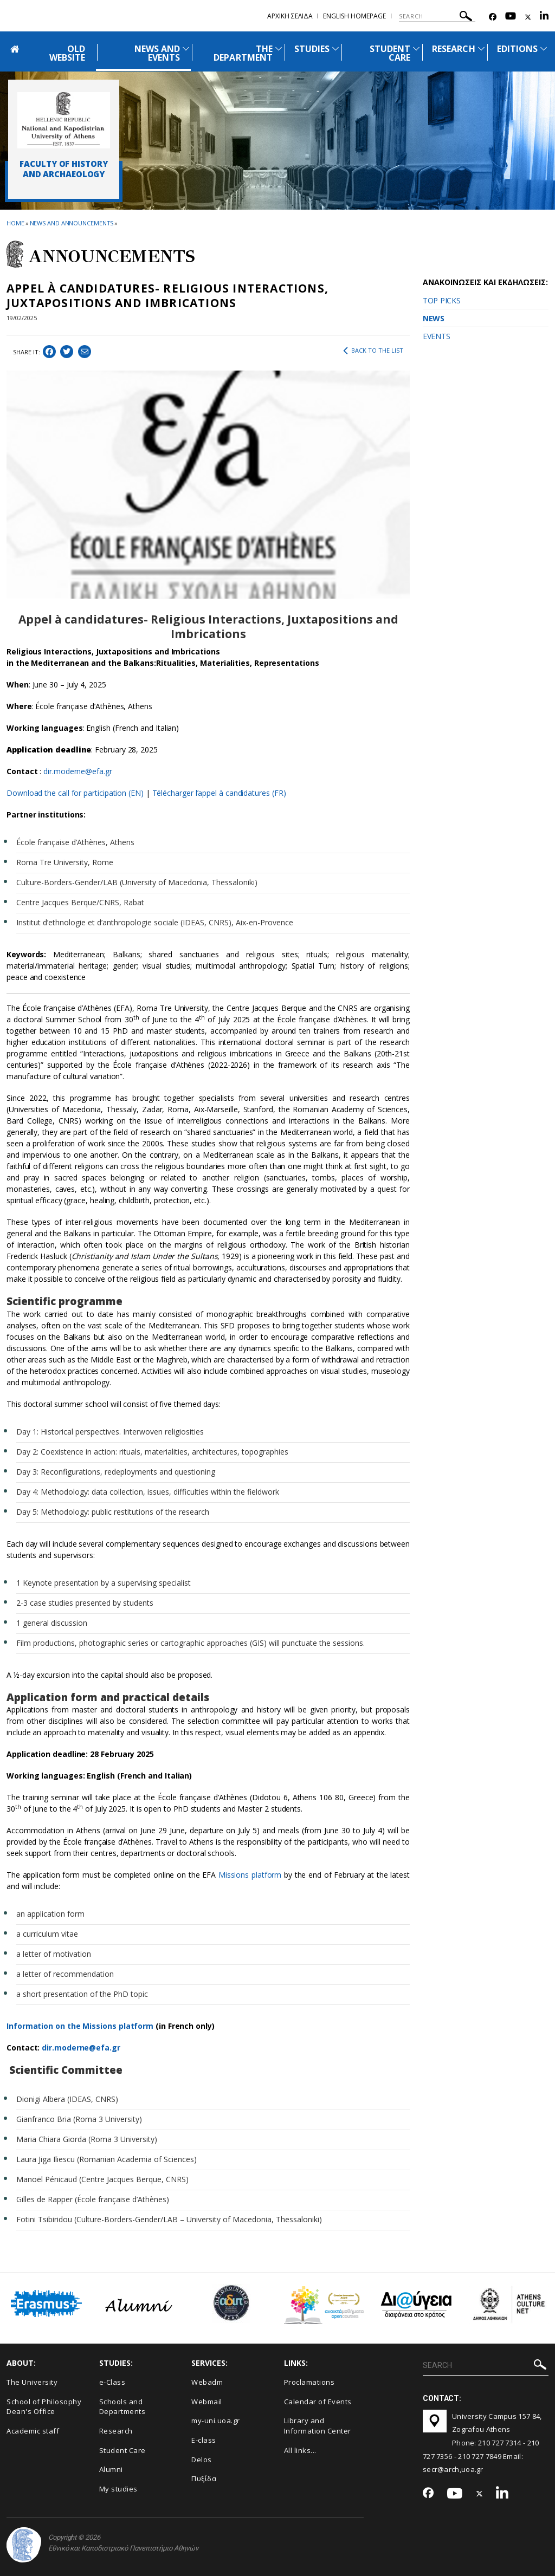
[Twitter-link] (528, 17)
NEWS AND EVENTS (157, 53)
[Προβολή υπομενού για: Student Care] (416, 48)
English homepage (354, 16)
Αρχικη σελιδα (290, 16)
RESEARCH (453, 49)
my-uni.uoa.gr (215, 2420)
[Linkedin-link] (544, 17)
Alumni (111, 2469)
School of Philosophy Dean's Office (44, 2407)
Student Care (122, 2450)
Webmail (206, 2401)
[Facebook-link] (492, 17)
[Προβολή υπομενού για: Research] (481, 48)
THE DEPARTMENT (243, 53)
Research (116, 2431)
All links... (300, 2450)
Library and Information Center (317, 2426)
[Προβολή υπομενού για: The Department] (279, 48)
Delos (201, 2459)
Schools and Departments (122, 2407)
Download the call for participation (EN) (75, 793)
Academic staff (33, 2431)
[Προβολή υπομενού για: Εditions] (544, 48)
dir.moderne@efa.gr (78, 771)
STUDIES (312, 49)
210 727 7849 (479, 2456)
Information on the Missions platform (80, 2026)
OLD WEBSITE (67, 53)
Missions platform (249, 1875)
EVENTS (436, 336)
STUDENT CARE (390, 53)
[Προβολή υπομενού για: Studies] (335, 48)
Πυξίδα (203, 2478)
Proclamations (309, 2382)
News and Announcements (72, 223)
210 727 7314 (499, 2443)
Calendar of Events (318, 2401)
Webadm (207, 2382)
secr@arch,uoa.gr (453, 2469)
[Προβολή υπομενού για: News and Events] (186, 48)
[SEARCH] (437, 16)
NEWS (433, 318)
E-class (203, 2440)
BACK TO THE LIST (373, 350)
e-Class (112, 2382)
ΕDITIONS (517, 49)
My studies (118, 2489)
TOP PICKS (441, 300)
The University (32, 2382)
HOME (15, 223)
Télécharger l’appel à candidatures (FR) (219, 793)
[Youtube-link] (510, 17)
